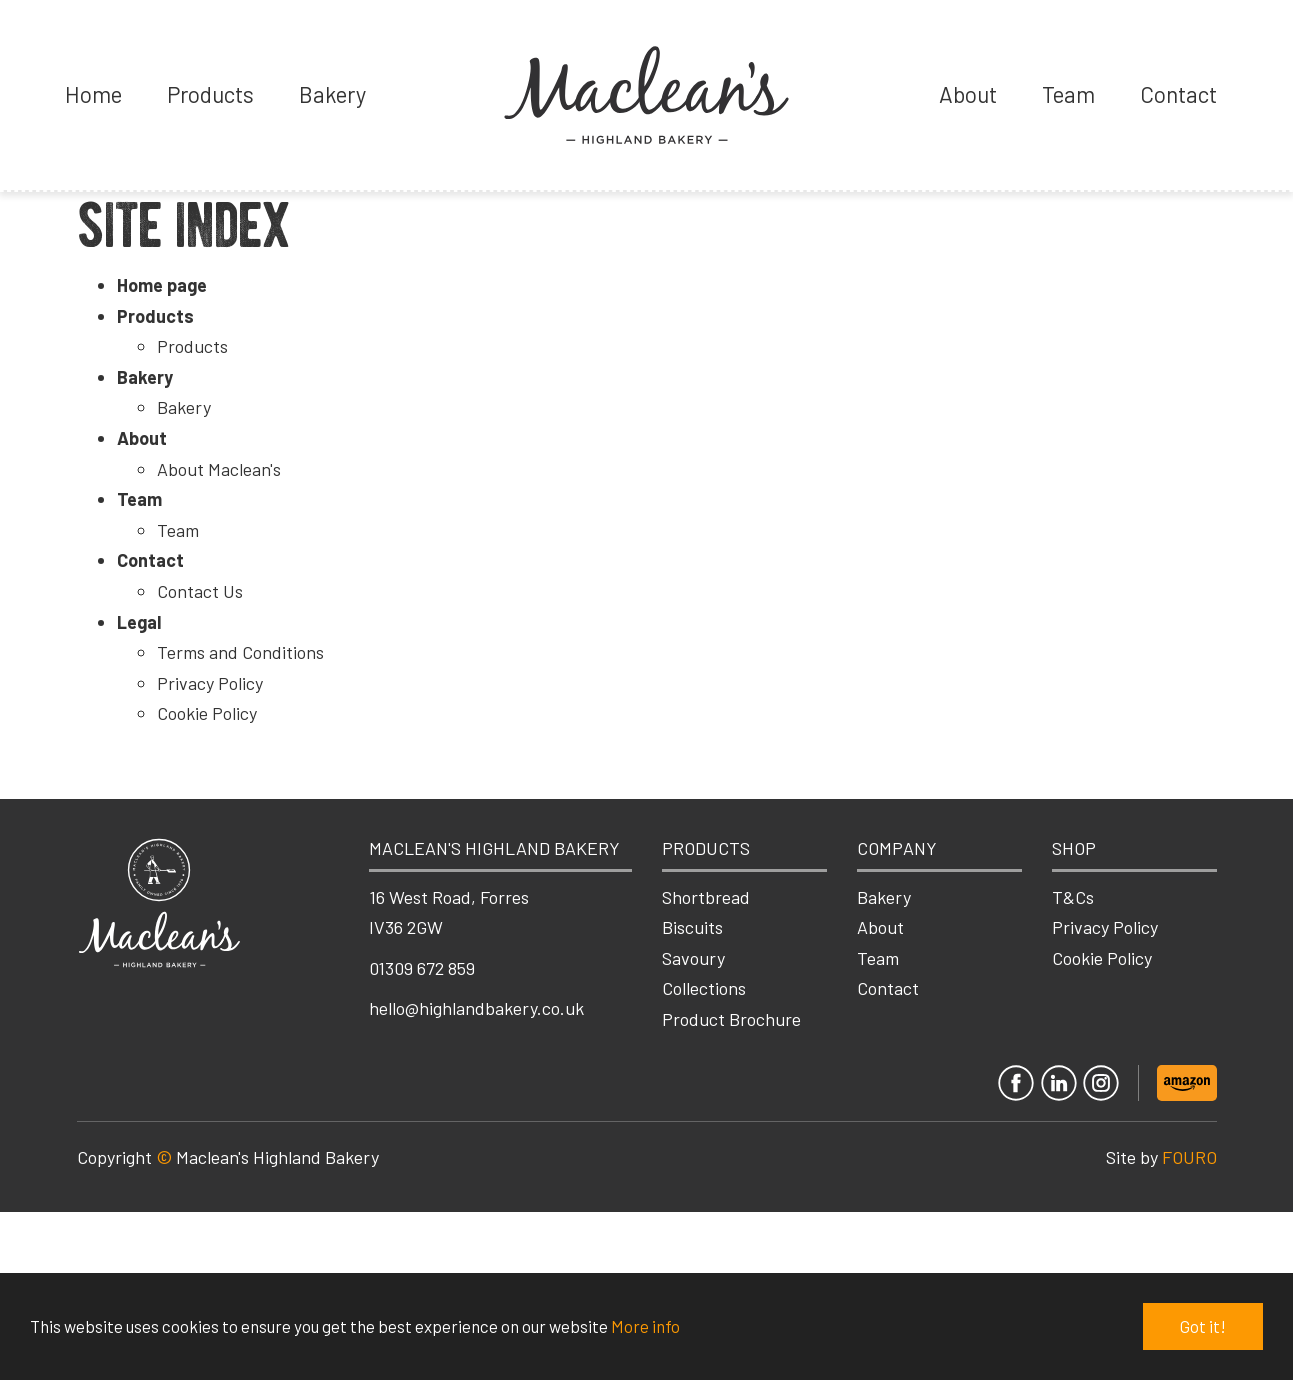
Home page (162, 285)
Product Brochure (731, 1019)
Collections (704, 988)
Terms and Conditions (240, 652)
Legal (139, 622)
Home (93, 94)
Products (210, 94)
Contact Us (200, 591)
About (968, 94)
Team (1068, 94)
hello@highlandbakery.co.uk (476, 1008)
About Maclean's (219, 469)
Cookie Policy (207, 713)
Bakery (332, 94)
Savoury (693, 958)
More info (645, 1326)
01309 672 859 (422, 968)
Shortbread (706, 897)
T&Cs (1073, 897)
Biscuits (692, 927)
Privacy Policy (210, 683)
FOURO (1189, 1157)
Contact (1178, 94)
